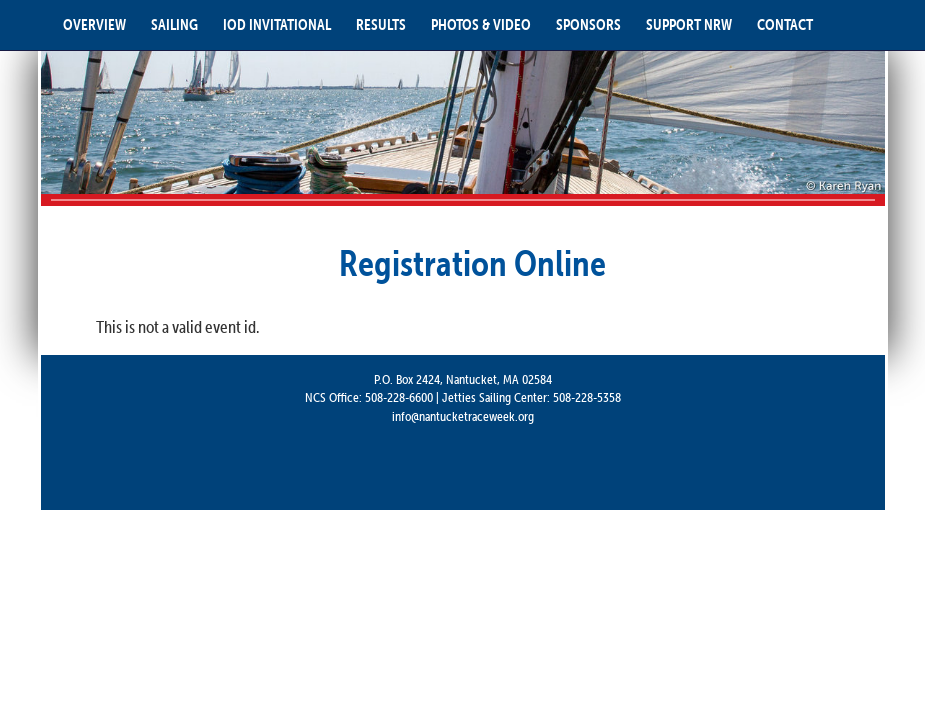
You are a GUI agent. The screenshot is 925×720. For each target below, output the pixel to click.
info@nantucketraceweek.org (463, 416)
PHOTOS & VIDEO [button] (481, 24)
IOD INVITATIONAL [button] (277, 24)
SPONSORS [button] (588, 24)
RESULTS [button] (381, 24)
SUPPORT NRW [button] (689, 24)
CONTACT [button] (785, 24)
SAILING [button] (174, 24)
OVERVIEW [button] (94, 24)
